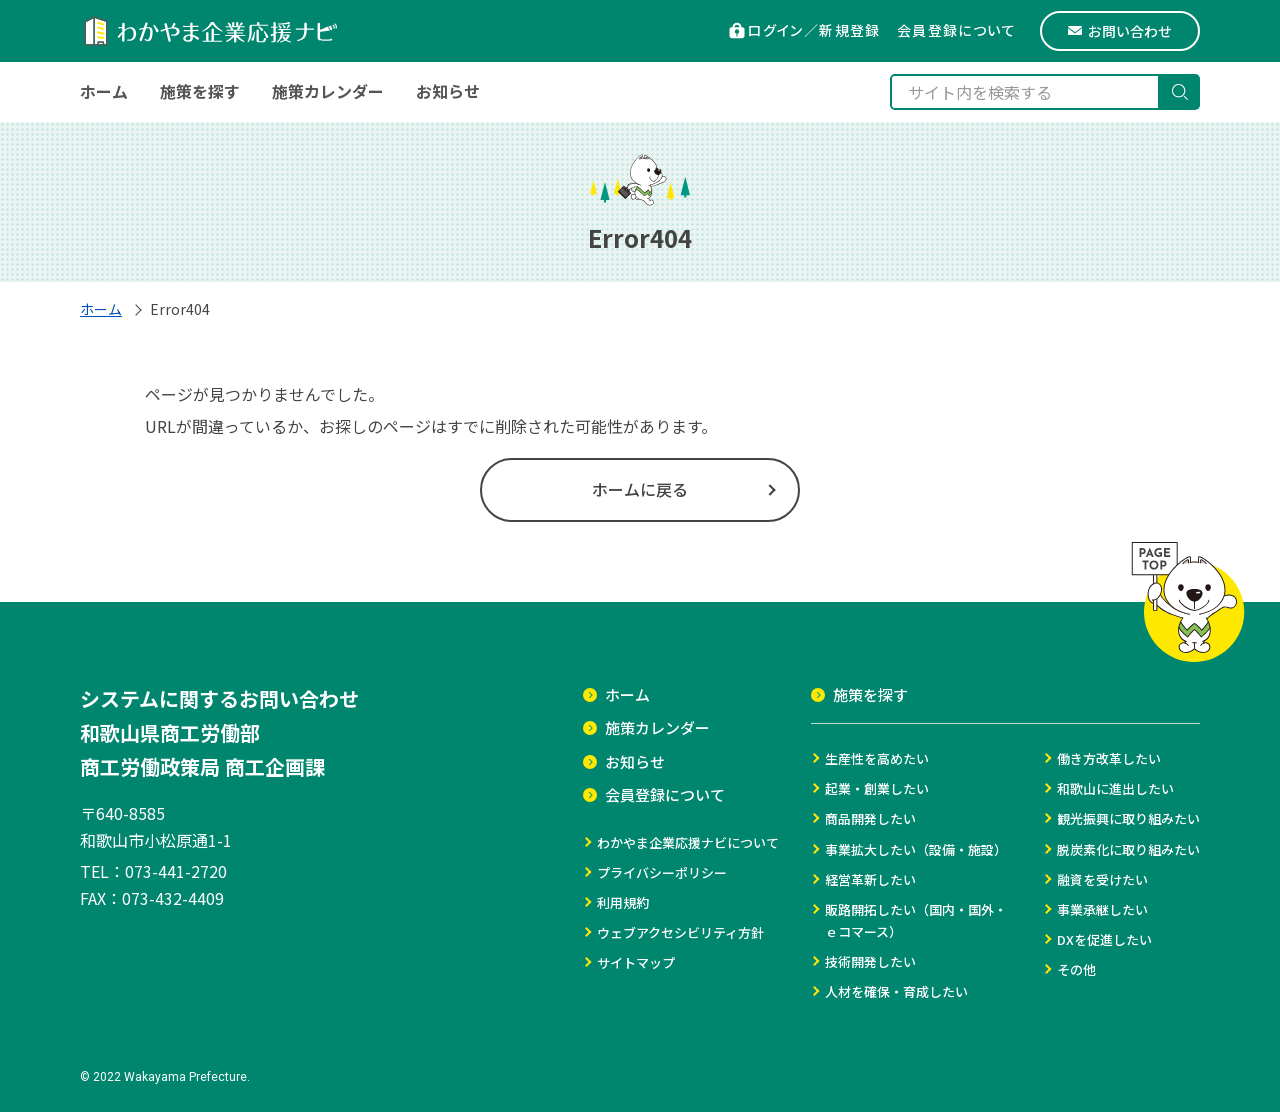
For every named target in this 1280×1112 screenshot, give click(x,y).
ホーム (101, 309)
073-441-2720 (176, 871)
